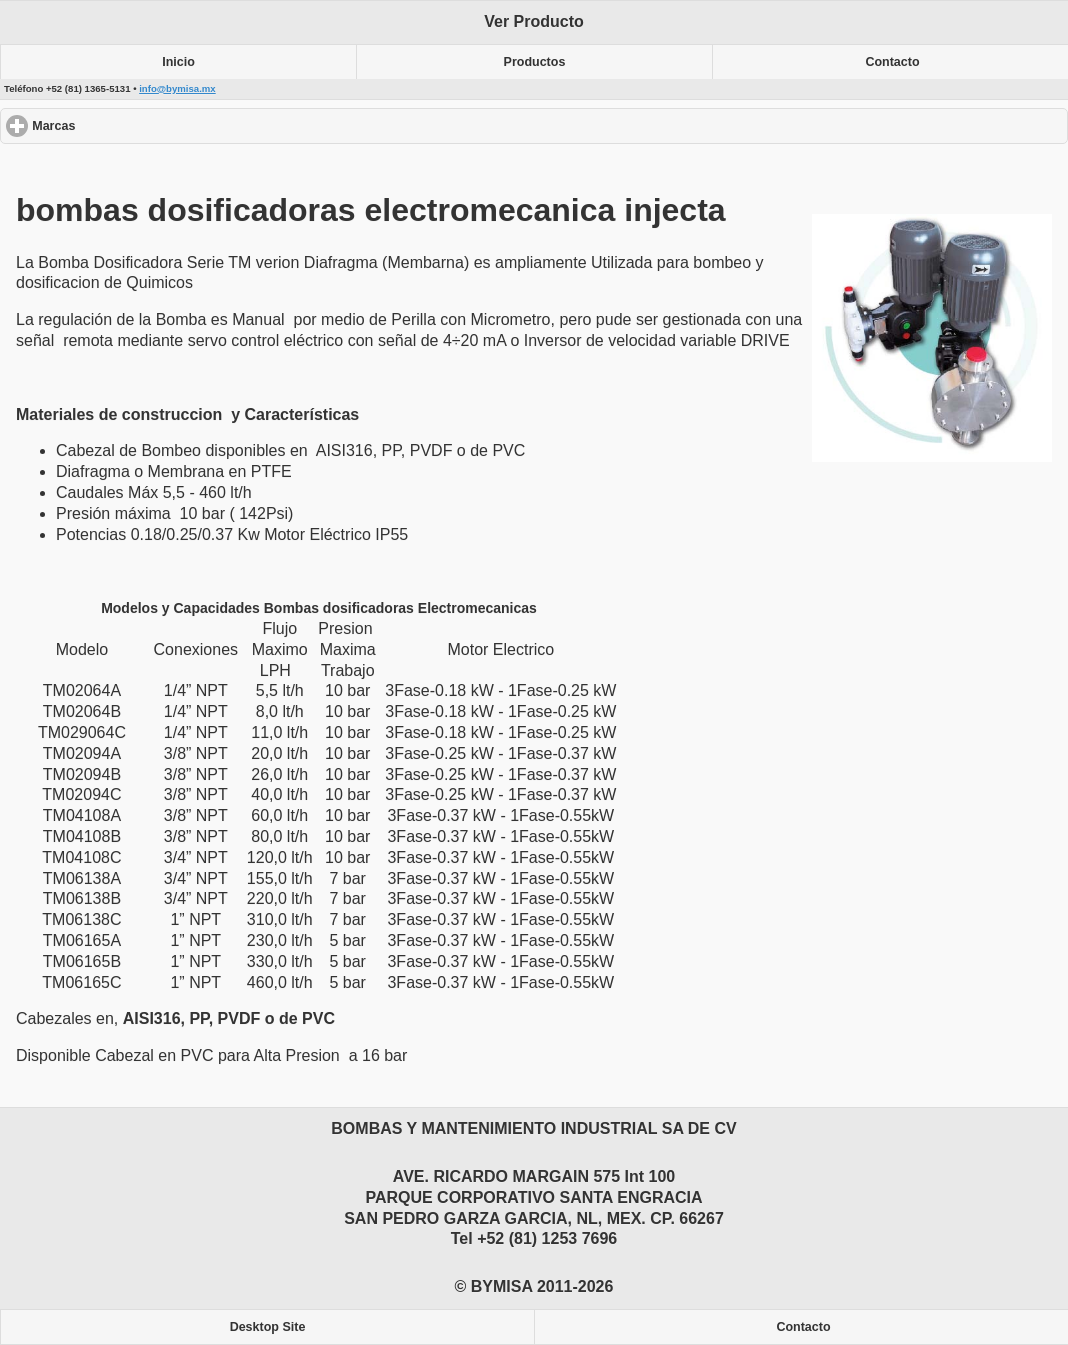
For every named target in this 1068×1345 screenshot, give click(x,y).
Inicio (178, 62)
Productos (535, 62)
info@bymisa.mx (177, 88)
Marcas (126, 125)
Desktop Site (268, 1327)
